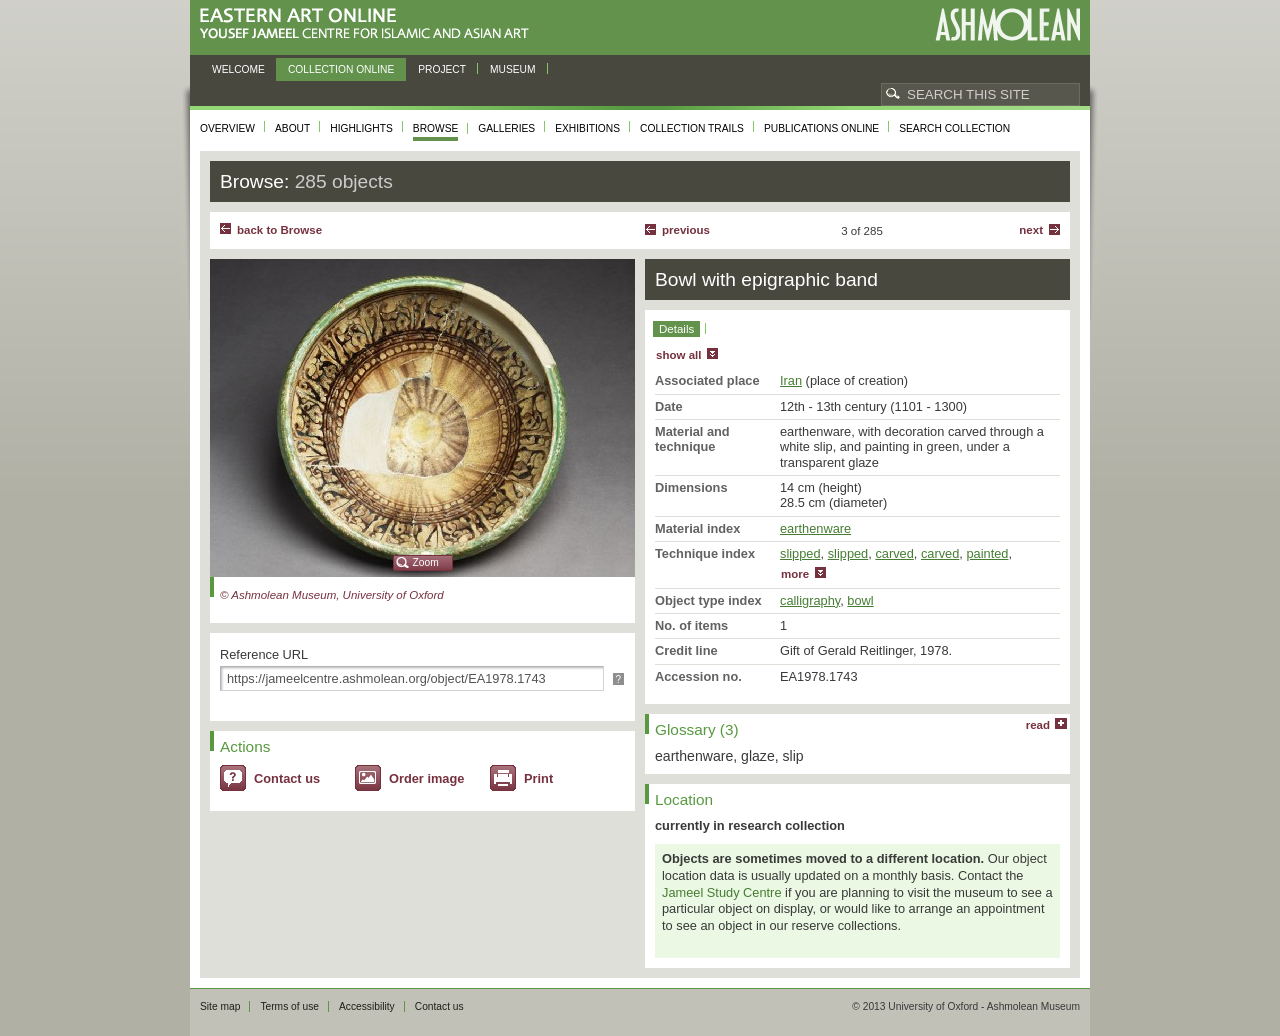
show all (678, 355)
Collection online (341, 69)
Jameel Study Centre (722, 892)
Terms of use (289, 1006)
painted (987, 553)
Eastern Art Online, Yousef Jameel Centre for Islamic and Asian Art (369, 24)
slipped (800, 553)
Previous (686, 230)
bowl (860, 600)
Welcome (238, 69)
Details (676, 329)
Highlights (361, 128)
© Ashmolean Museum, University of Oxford (332, 595)
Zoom (426, 562)
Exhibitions (587, 128)
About (292, 128)
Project (442, 69)
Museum (513, 69)
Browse (436, 128)
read (1038, 725)
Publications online (821, 128)
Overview (227, 128)
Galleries (506, 128)
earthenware (815, 528)
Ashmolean (1007, 24)
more (795, 574)
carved (894, 553)
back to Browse (279, 230)
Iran (791, 380)
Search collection (954, 128)
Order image (426, 778)
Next (1031, 230)
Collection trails (692, 128)
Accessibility (367, 1006)
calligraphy (810, 600)
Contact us (287, 778)
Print (538, 778)
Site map (220, 1006)
